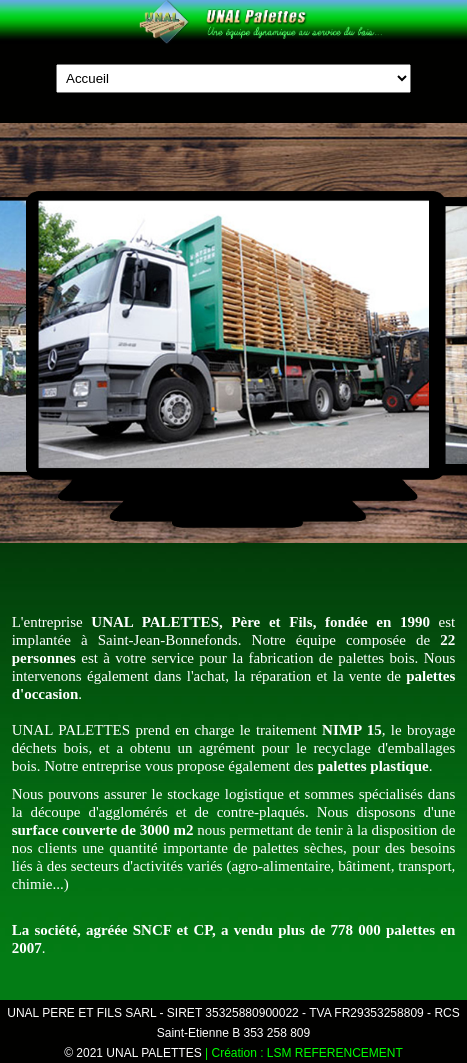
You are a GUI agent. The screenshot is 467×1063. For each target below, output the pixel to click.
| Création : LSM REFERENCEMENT (304, 1053)
